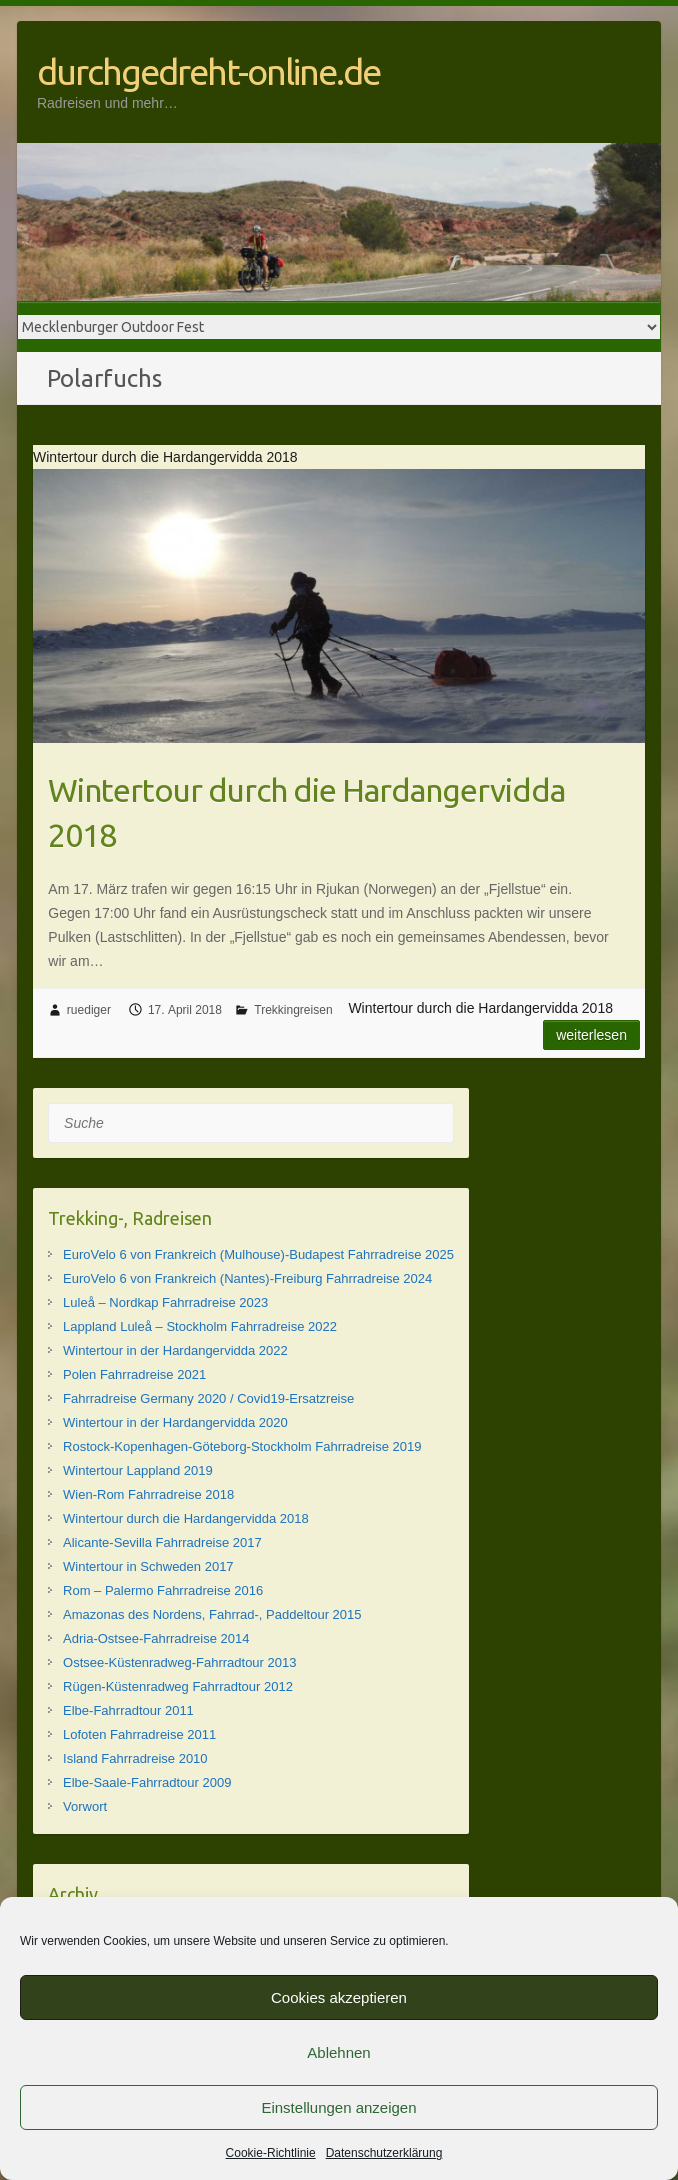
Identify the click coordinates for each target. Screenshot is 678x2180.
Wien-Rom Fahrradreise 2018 (148, 1494)
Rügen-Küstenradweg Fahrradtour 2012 (178, 1686)
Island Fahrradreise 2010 (135, 1758)
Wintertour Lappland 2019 (138, 1470)
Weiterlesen (591, 1035)
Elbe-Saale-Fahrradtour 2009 (147, 1782)
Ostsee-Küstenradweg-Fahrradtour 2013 (179, 1662)
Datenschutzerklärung (384, 2153)
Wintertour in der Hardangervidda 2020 (175, 1422)
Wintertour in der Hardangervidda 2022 (175, 1350)
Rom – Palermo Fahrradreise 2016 (163, 1590)
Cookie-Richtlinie (271, 2153)
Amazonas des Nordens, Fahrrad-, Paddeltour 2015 (212, 1614)
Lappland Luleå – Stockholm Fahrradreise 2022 (200, 1326)
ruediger (89, 1010)
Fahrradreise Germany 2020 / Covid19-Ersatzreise (208, 1398)
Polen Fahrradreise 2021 (134, 1374)
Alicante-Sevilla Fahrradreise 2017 (162, 1542)
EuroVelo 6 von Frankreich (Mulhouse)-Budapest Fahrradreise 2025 (258, 1254)
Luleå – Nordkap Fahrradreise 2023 (165, 1302)
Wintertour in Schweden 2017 (148, 1566)
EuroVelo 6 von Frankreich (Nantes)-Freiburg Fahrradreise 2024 (247, 1278)
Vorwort (85, 1806)
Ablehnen (338, 2052)
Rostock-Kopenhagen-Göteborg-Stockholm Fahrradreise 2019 (242, 1446)
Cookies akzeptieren (339, 1997)
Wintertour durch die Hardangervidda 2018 (306, 812)
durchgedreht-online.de (208, 71)
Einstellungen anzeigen (338, 2107)
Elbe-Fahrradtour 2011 (128, 1710)
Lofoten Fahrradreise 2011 (139, 1734)
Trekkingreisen (293, 1010)
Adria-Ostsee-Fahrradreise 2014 (156, 1638)
